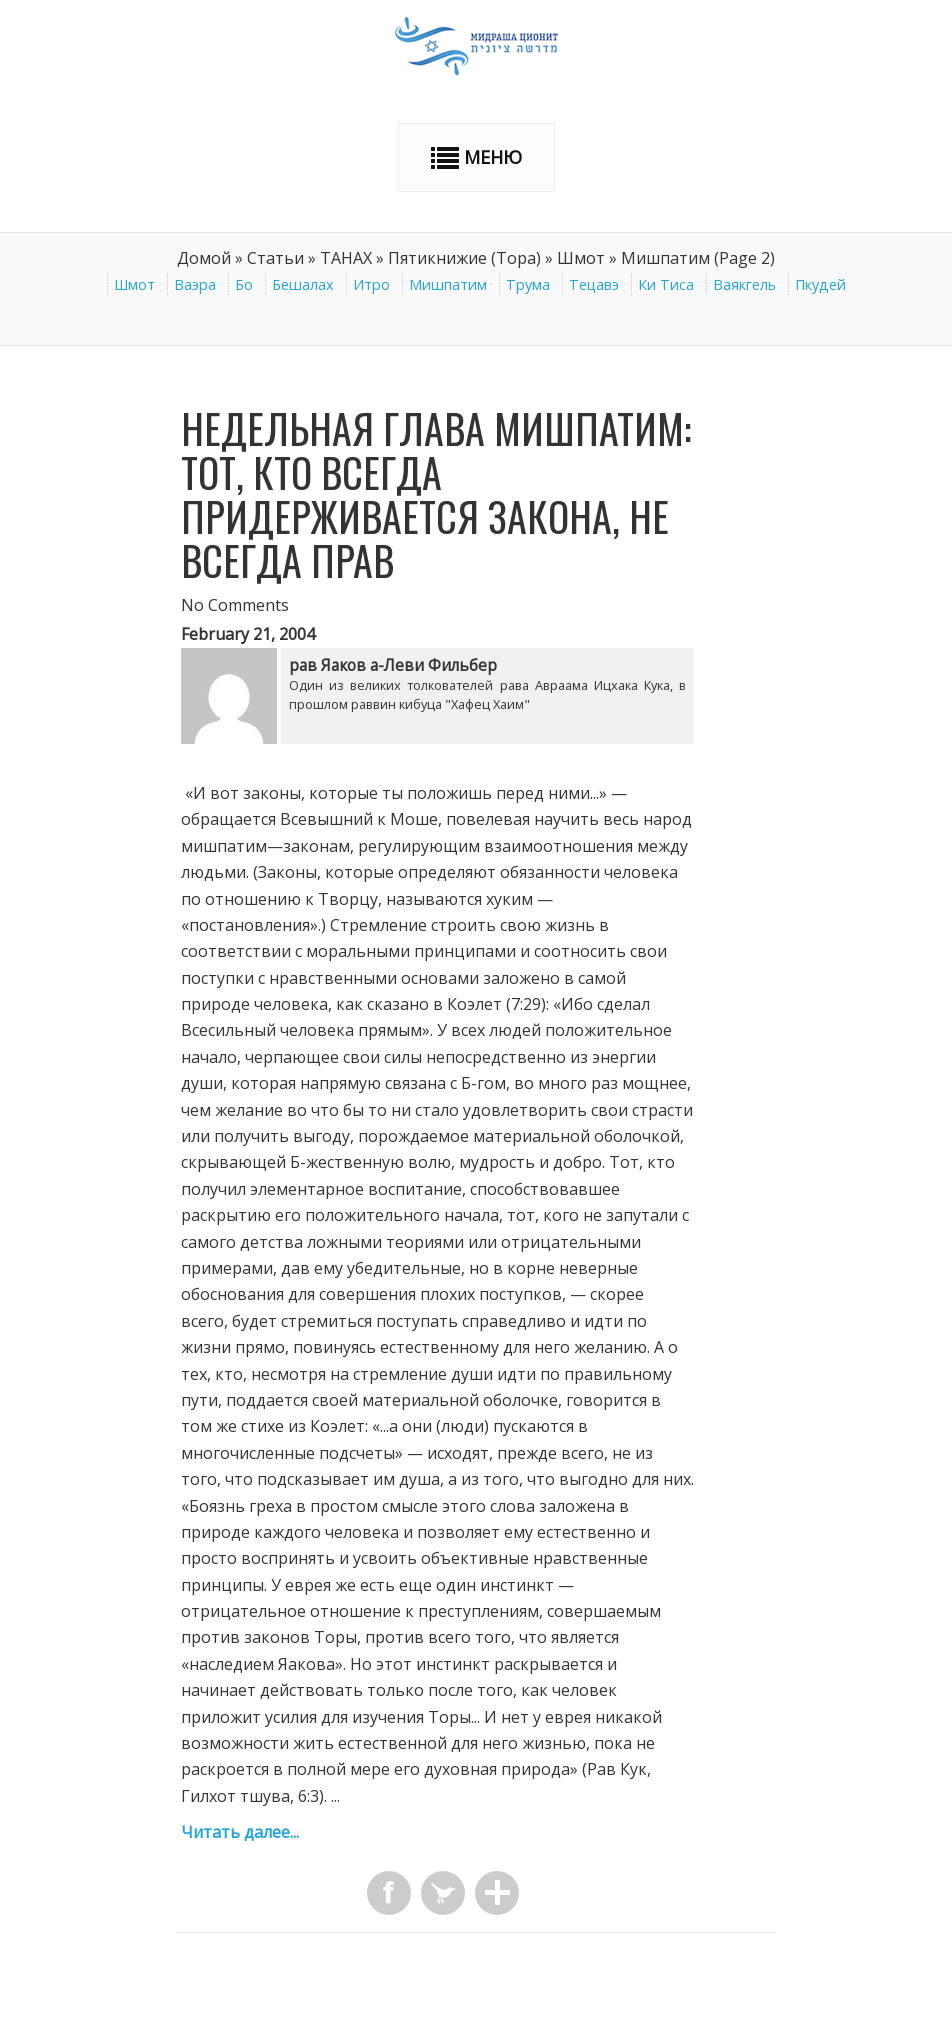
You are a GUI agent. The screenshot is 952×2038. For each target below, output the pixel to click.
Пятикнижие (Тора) (464, 258)
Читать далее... (240, 1832)
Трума (528, 284)
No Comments (235, 605)
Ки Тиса (666, 284)
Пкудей (820, 284)
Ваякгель (744, 284)
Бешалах (303, 284)
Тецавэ (594, 284)
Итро (371, 284)
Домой (204, 258)
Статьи (275, 258)
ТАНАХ (346, 258)
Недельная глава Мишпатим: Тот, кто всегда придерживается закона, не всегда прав (436, 494)
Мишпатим (448, 284)
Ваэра (195, 284)
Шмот (581, 258)
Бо (244, 284)
